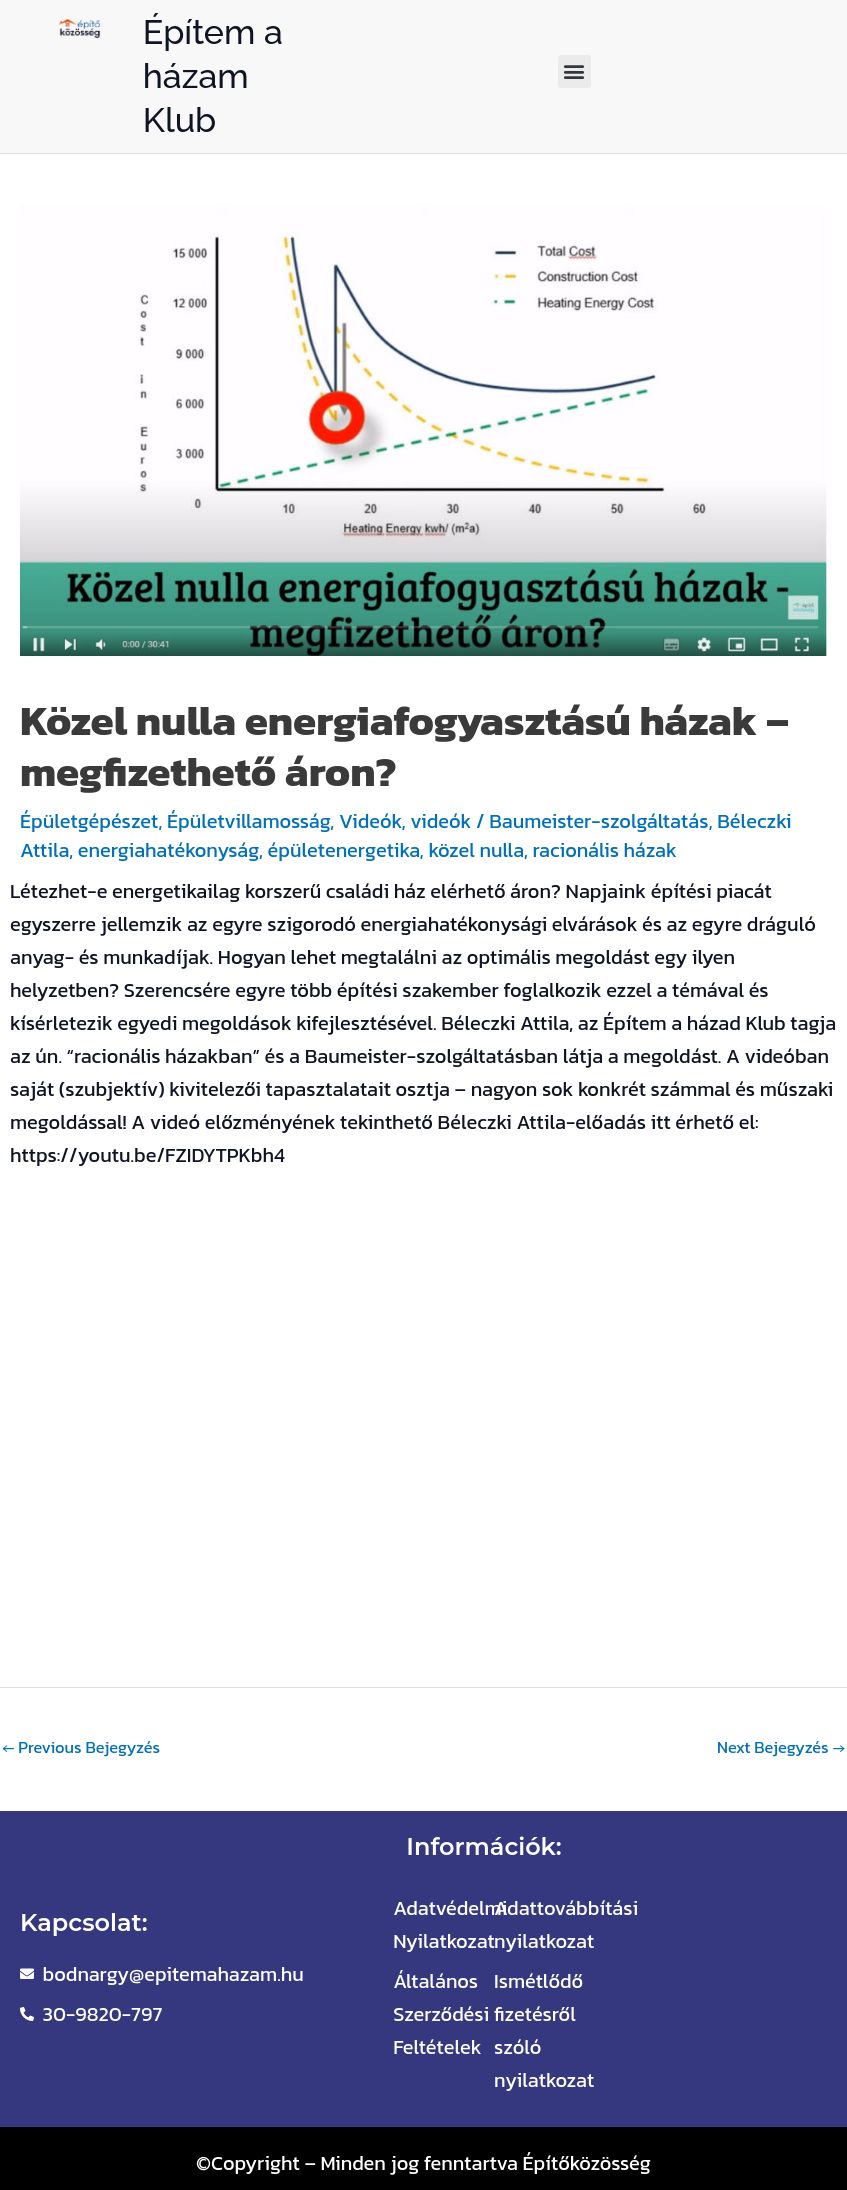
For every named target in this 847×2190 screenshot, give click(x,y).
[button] (574, 71)
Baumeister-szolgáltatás (598, 821)
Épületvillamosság (248, 821)
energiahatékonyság (168, 850)
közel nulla (475, 850)
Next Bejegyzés (781, 1747)
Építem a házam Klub (213, 76)
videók (440, 821)
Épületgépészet (89, 821)
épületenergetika (344, 850)
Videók (370, 821)
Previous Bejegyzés (81, 1747)
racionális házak (604, 850)
